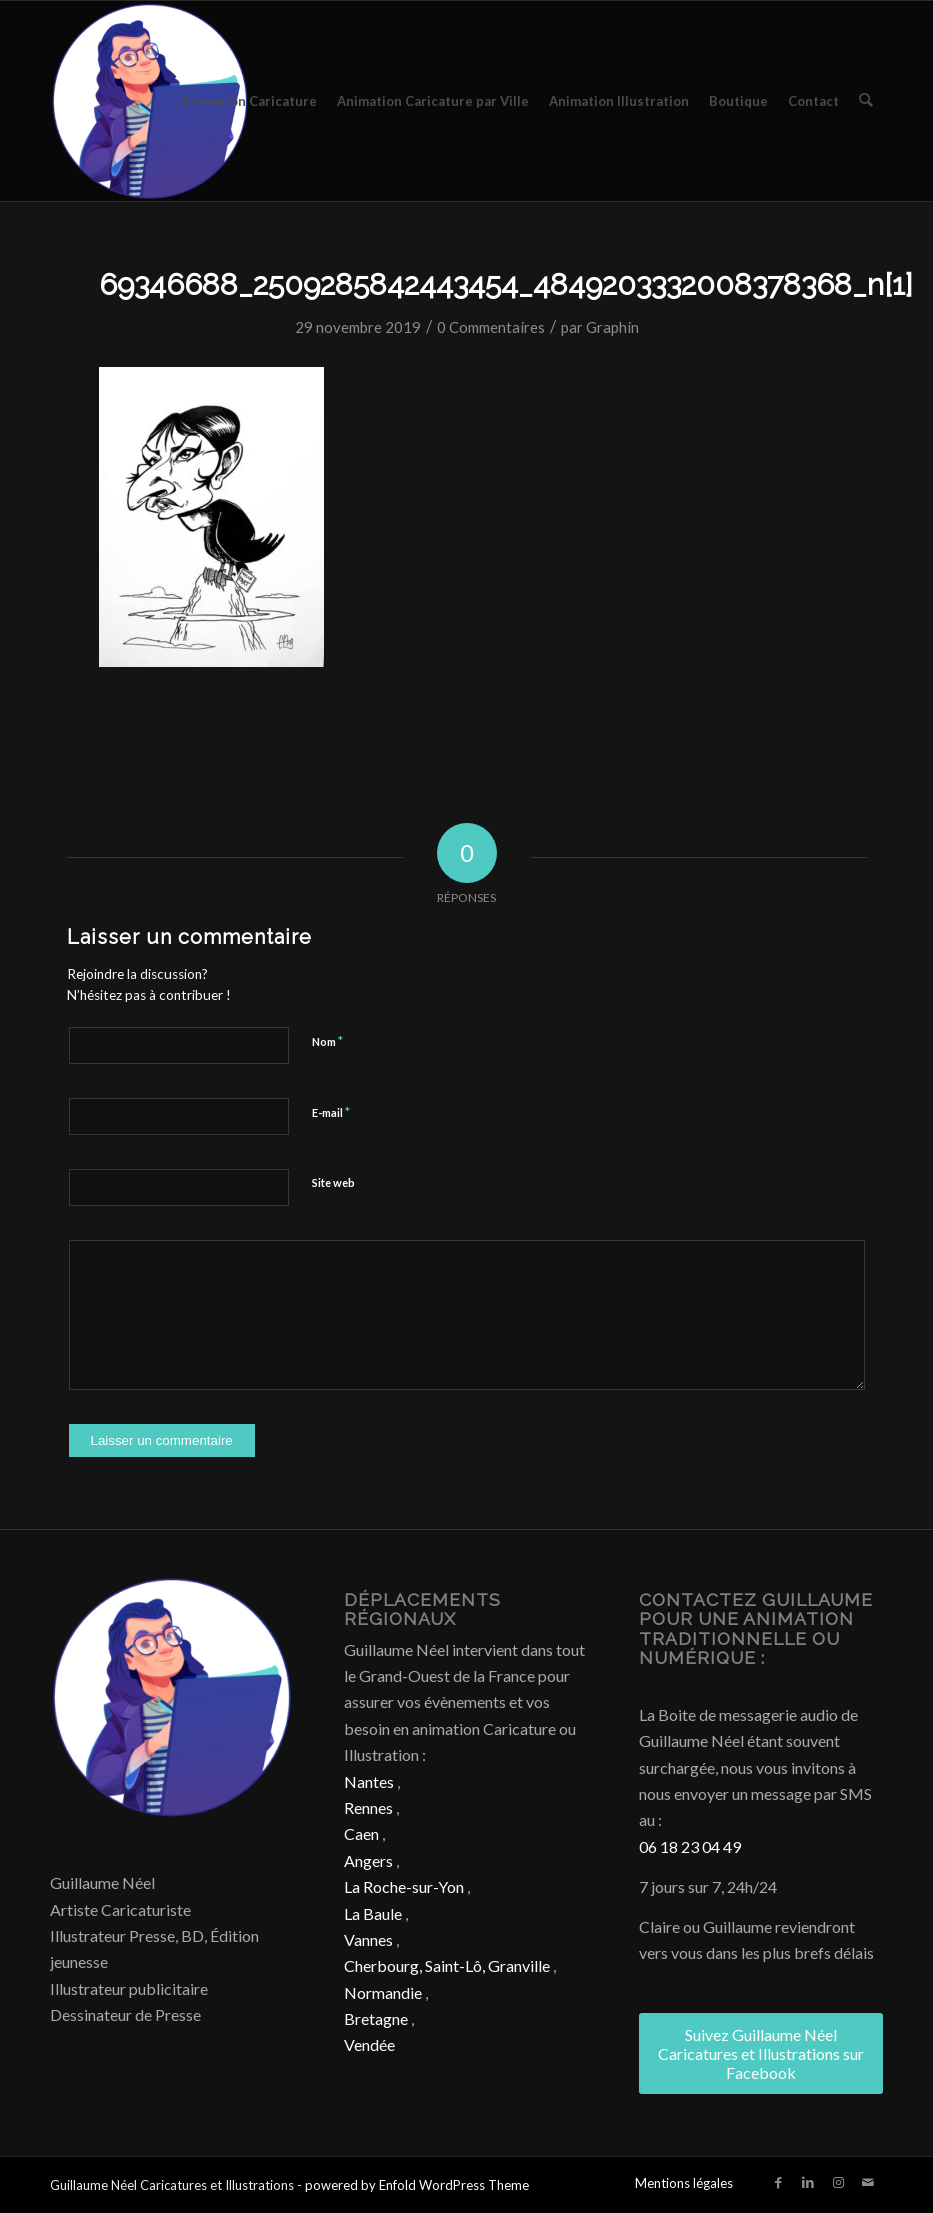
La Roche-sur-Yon (404, 1886)
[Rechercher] (866, 101)
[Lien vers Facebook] (778, 2182)
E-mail (331, 1112)
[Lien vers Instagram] (838, 2182)
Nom (327, 1041)
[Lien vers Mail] (868, 2182)
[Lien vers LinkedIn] (808, 2182)
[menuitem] (250, 101)
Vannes (368, 1939)
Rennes (368, 1807)
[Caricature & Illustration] (150, 101)
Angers (368, 1860)
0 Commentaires (491, 327)
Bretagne (376, 2018)
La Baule (373, 1913)
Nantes (369, 1781)
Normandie (383, 1992)
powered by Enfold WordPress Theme (417, 2185)
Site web (333, 1182)
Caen (361, 1833)
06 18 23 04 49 (690, 1846)
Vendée (369, 2044)
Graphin (612, 327)
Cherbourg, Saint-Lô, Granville (447, 1965)
